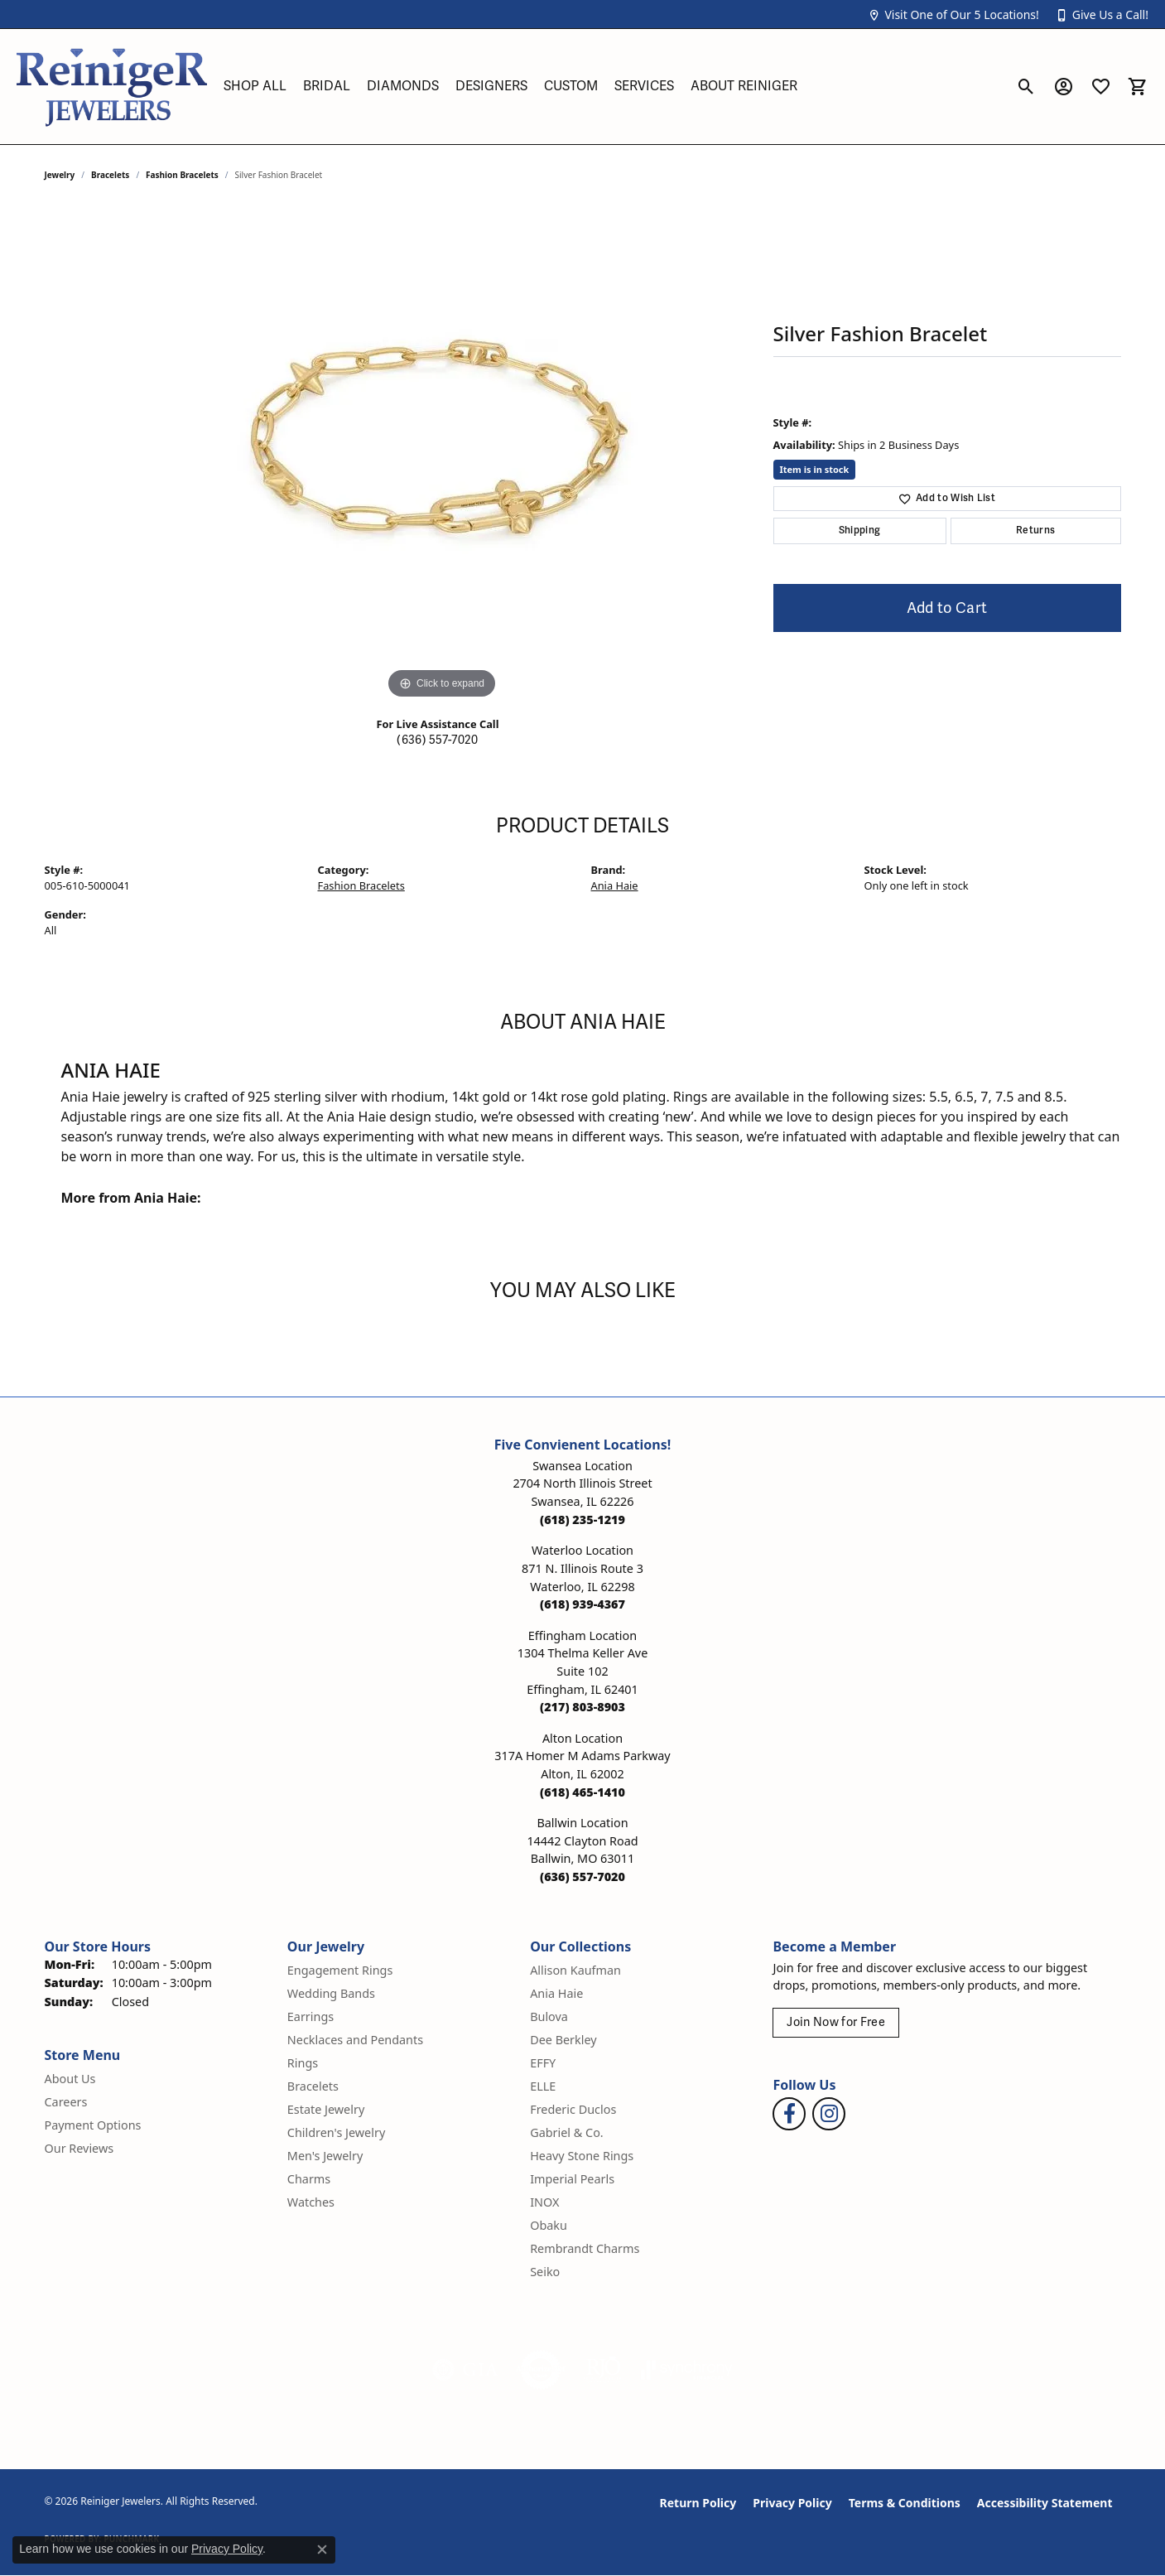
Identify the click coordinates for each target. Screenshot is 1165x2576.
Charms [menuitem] (308, 2179)
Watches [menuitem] (311, 2202)
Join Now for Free (835, 2022)
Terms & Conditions (904, 2503)
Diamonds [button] (403, 86)
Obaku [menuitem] (548, 2225)
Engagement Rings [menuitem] (340, 1970)
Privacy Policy (792, 2503)
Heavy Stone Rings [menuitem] (581, 2156)
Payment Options (93, 2125)
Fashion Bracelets (182, 175)
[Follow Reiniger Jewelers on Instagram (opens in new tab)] (828, 2113)
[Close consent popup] (322, 2549)
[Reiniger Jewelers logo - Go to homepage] (111, 86)
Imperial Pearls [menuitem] (572, 2179)
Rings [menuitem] (302, 2063)
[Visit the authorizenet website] (540, 2369)
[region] (442, 454)
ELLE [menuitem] (543, 2086)
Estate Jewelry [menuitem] (325, 2109)
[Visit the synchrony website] (687, 2369)
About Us (70, 2078)
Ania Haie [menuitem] (556, 1993)
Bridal (326, 86)
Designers (491, 86)
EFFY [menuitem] (543, 2063)
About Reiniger (744, 86)
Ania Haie (614, 885)
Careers (66, 2102)
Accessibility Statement (1045, 2503)
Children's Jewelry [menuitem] (336, 2132)
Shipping (860, 530)
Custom (571, 86)
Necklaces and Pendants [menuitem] (355, 2040)
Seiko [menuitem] (545, 2271)
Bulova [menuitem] (549, 2016)
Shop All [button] (255, 86)
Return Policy (698, 2503)
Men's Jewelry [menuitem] (325, 2156)
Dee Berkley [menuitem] (563, 2040)
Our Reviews (79, 2148)
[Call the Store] (582, 1519)
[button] (953, 14)
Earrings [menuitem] (310, 2016)
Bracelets (110, 175)
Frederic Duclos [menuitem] (573, 2109)
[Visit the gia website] (465, 2369)
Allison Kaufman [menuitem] (575, 1970)
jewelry (60, 175)
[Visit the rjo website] (603, 2369)
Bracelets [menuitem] (313, 2086)
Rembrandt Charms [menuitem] (584, 2248)
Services (644, 86)
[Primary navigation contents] (611, 86)
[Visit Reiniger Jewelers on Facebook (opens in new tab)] (789, 2113)
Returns (1035, 530)
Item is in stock (815, 469)
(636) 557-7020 (437, 740)
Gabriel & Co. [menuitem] (567, 2132)
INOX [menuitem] (544, 2202)
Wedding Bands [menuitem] (331, 1993)
